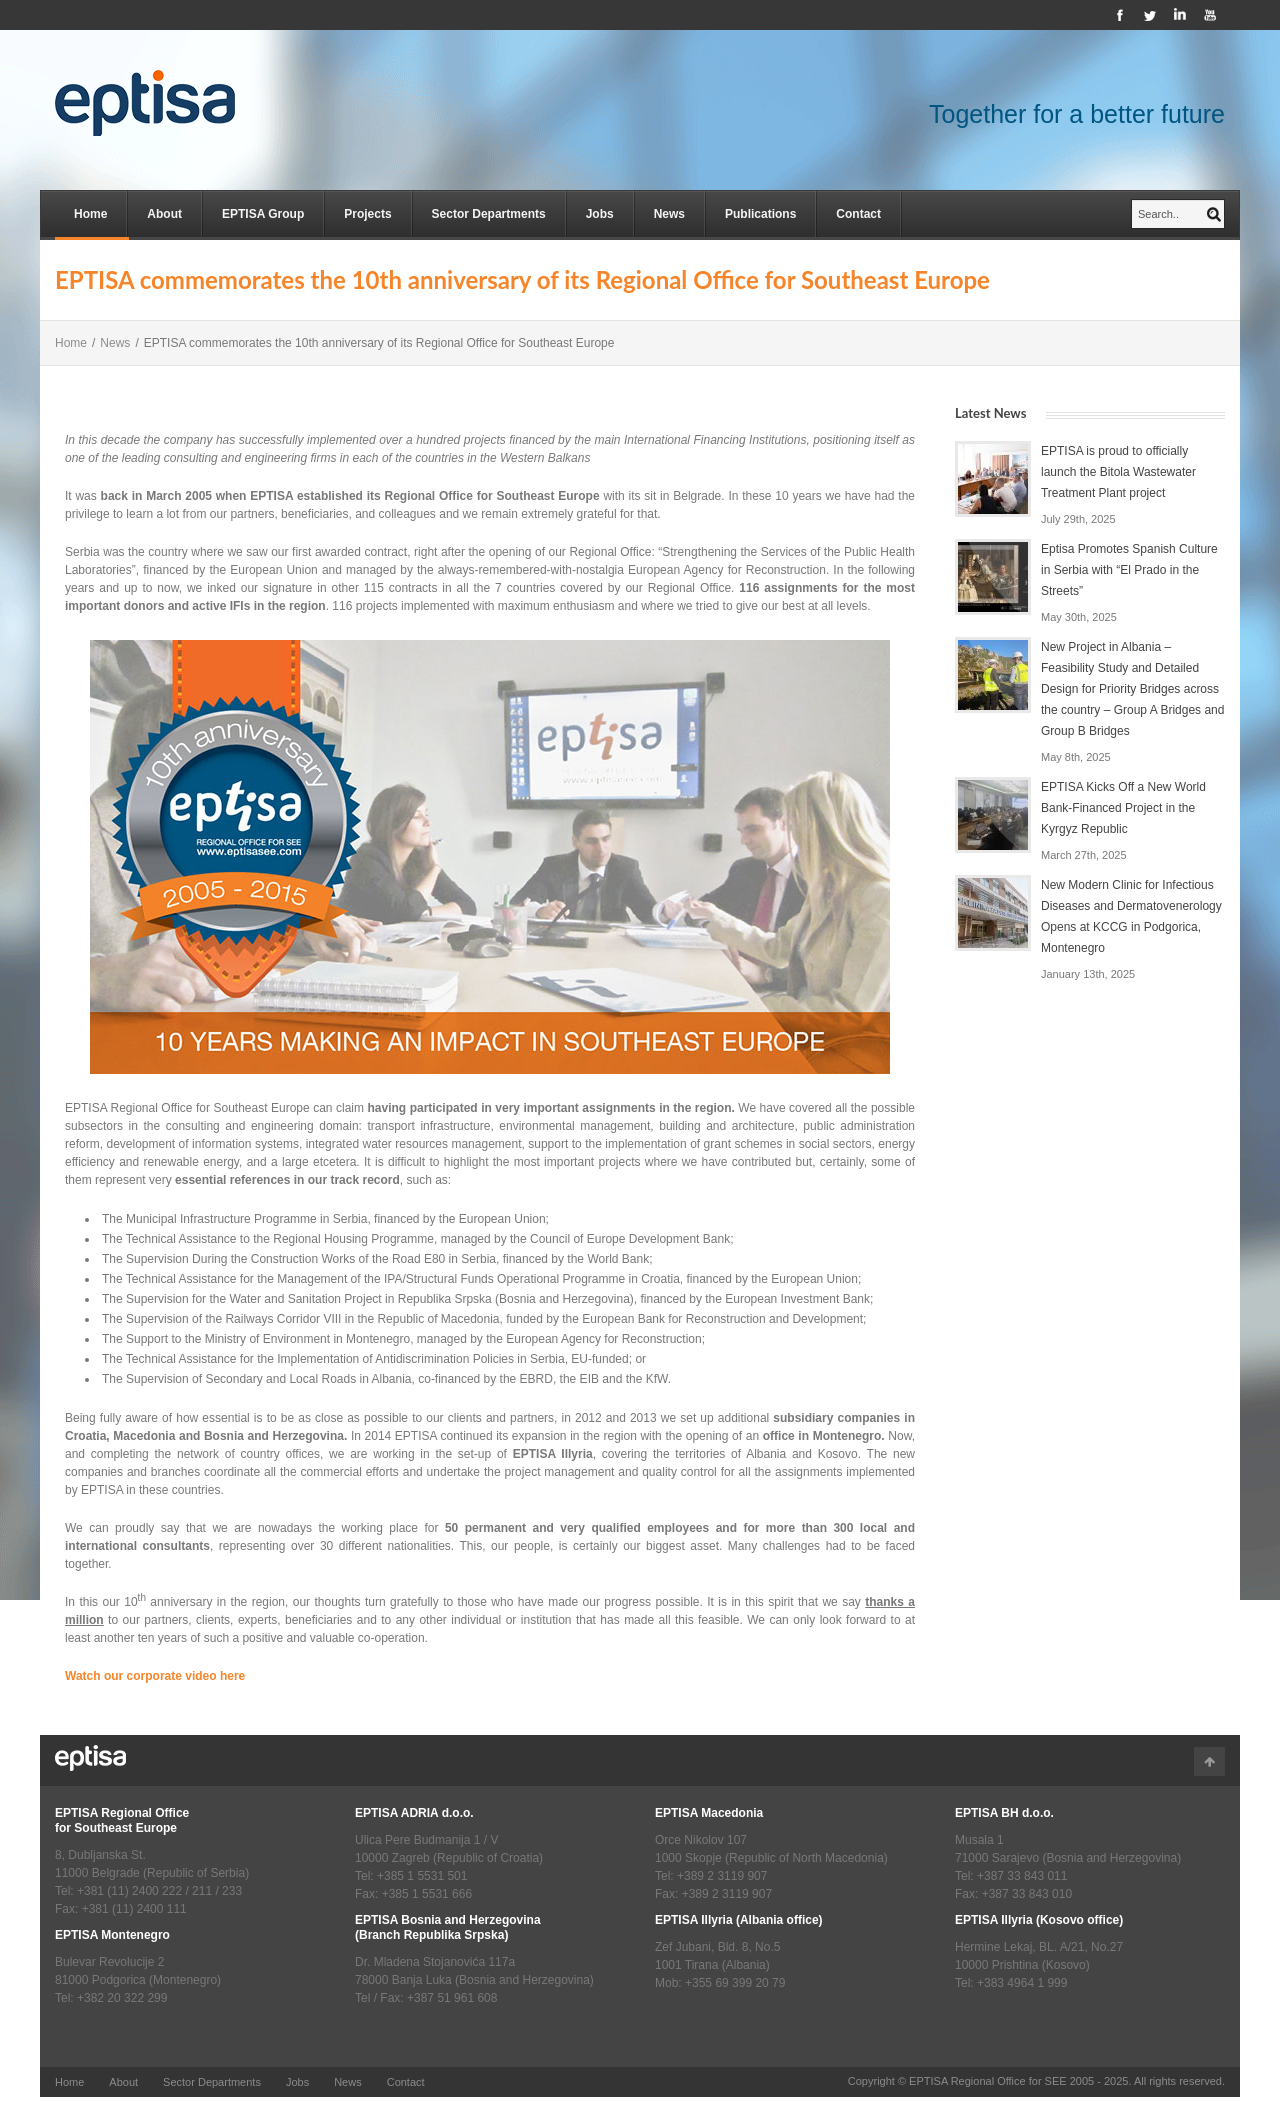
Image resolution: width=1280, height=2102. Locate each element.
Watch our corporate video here (155, 1676)
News (669, 214)
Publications (760, 214)
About (164, 214)
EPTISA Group (263, 214)
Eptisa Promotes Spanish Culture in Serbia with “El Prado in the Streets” (1129, 570)
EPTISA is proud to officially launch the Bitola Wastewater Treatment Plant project (1118, 472)
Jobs (600, 214)
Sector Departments (489, 214)
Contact (858, 214)
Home (90, 214)
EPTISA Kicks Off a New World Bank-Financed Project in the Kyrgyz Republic (1123, 808)
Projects (367, 214)
